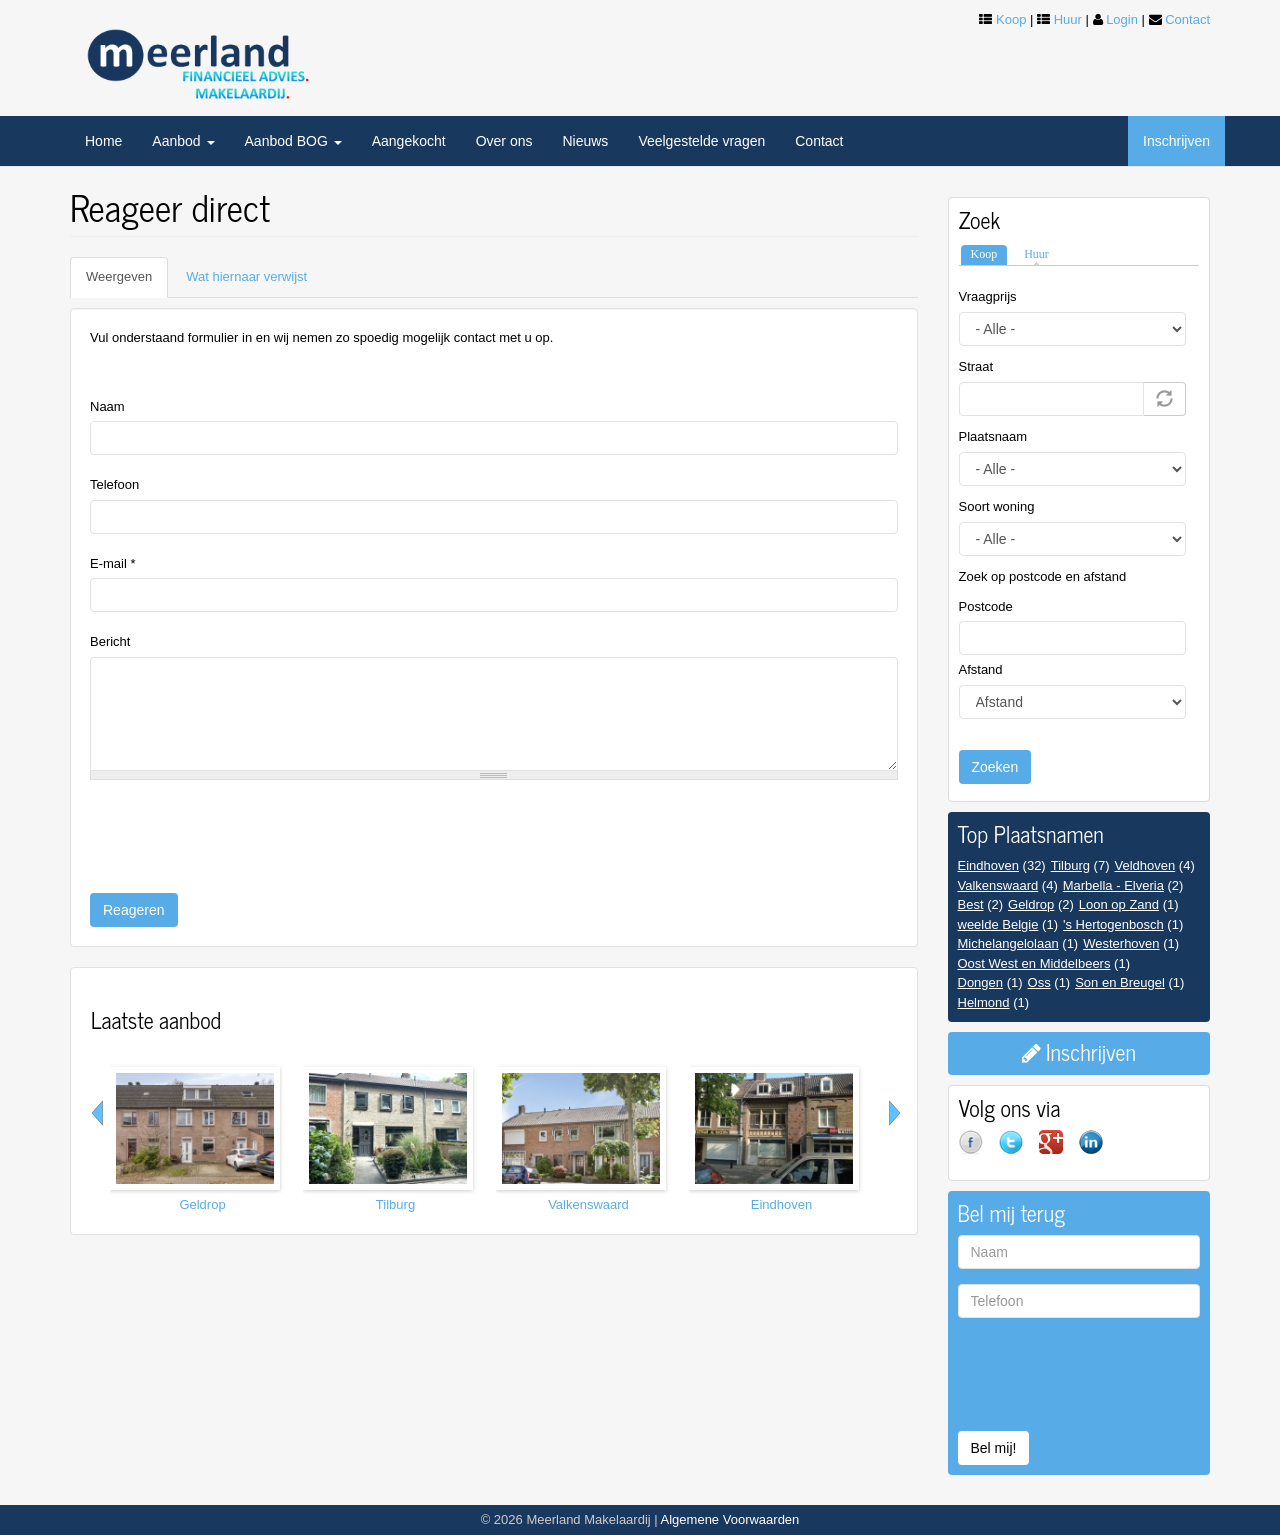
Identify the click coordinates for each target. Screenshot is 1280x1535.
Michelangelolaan (1008, 943)
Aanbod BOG (293, 141)
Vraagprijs (988, 296)
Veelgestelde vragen (701, 141)
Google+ (1059, 1150)
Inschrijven (1176, 141)
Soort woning (997, 506)
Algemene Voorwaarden (730, 1519)
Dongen (981, 982)
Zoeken (995, 767)
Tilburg (395, 1204)
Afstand (981, 669)
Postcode (986, 606)
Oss (1039, 982)
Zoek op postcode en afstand (1043, 576)
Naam (107, 406)
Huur (1068, 19)
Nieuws (585, 141)
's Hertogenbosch (1113, 924)
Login (1122, 19)
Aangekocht (409, 141)
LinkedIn (1099, 1150)
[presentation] (242, 834)
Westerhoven (1121, 943)
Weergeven (127, 283)
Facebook (979, 1150)
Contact (1187, 19)
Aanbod (183, 141)
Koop (1011, 19)
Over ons (504, 141)
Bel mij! (994, 1448)
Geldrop (202, 1204)
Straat (976, 366)
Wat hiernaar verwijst (246, 276)
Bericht (110, 641)
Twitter (1019, 1150)
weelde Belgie (998, 924)
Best (971, 904)
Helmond (984, 1002)
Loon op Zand (1119, 904)
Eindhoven (781, 1204)
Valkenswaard (588, 1204)
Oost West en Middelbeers (1034, 963)
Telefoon (114, 484)
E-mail (113, 563)
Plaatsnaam (993, 436)
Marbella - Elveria (1113, 885)
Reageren (134, 910)
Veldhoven (1144, 865)
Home (103, 141)
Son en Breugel (1120, 982)
